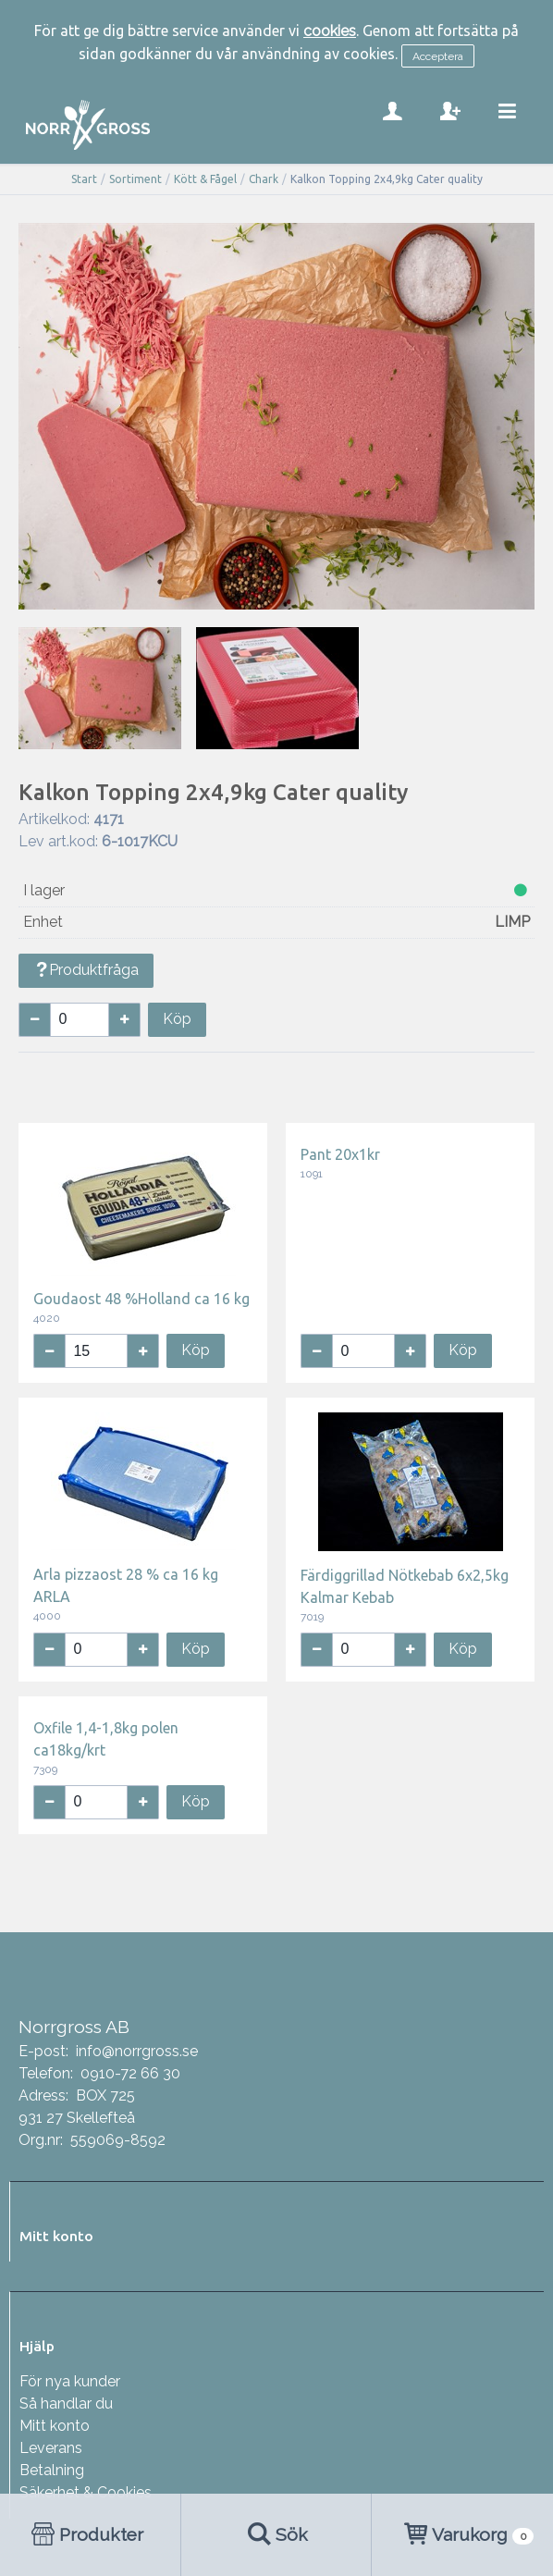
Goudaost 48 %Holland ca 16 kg (141, 1298)
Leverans (50, 2448)
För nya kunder (69, 2381)
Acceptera (437, 56)
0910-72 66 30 (130, 2073)
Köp (177, 1019)
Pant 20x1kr (340, 1154)
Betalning (51, 2470)
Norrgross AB (73, 2026)
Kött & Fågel (205, 179)
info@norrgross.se (137, 2051)
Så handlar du (66, 2403)
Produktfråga (86, 970)
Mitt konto (54, 2425)
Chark (263, 179)
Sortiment (135, 179)
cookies (329, 31)
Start (84, 179)
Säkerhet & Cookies (85, 2492)
